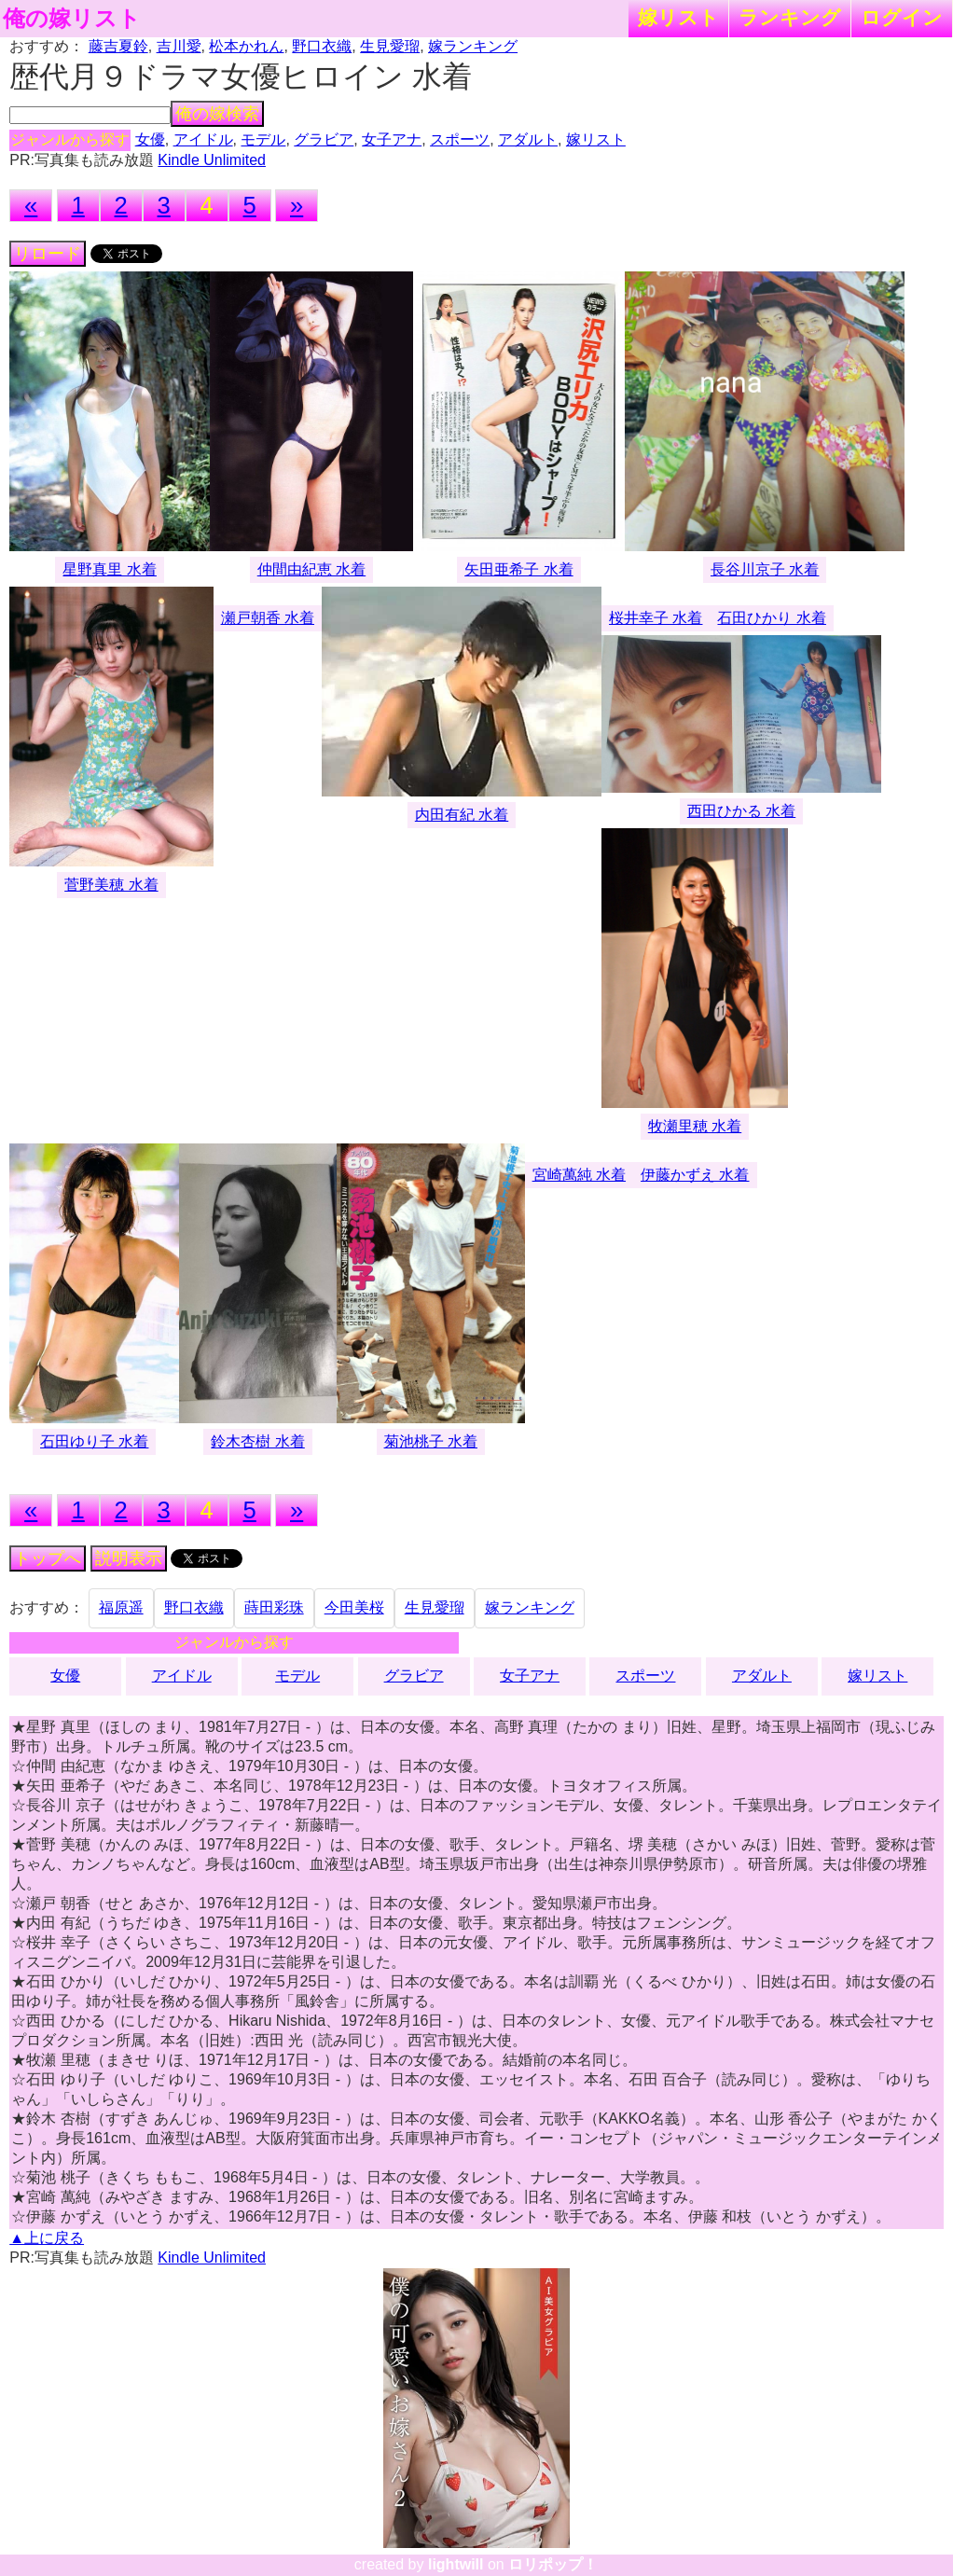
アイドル (203, 139)
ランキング (790, 17)
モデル (263, 139)
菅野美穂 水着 (111, 885)
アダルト (528, 139)
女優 (150, 139)
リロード (47, 253)
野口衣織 (322, 46)
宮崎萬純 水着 (579, 1175)
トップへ (47, 1558)
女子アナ (391, 139)
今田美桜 (354, 1607)
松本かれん (246, 46)
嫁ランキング (473, 46)
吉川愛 (179, 46)
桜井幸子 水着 (655, 618)
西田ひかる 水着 (741, 811)
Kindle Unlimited (212, 160)
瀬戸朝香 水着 (267, 618)
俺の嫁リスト (72, 19)
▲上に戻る (46, 2238)
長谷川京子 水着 (765, 569)
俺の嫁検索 (217, 113)
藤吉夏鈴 (118, 46)
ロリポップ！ (553, 2564)
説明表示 (128, 1558)
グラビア (323, 139)
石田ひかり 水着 (771, 618)
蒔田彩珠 (274, 1607)
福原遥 (121, 1607)
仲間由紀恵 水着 (311, 569)
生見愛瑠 (390, 46)
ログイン (902, 17)
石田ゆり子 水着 (94, 1441)
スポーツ (460, 139)
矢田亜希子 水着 (518, 569)
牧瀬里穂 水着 (694, 1126)
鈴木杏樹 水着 (257, 1441)
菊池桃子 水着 (430, 1441)
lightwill (456, 2564)
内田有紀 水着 (461, 815)
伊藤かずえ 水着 (695, 1175)
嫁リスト (678, 17)
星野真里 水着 (109, 569)
